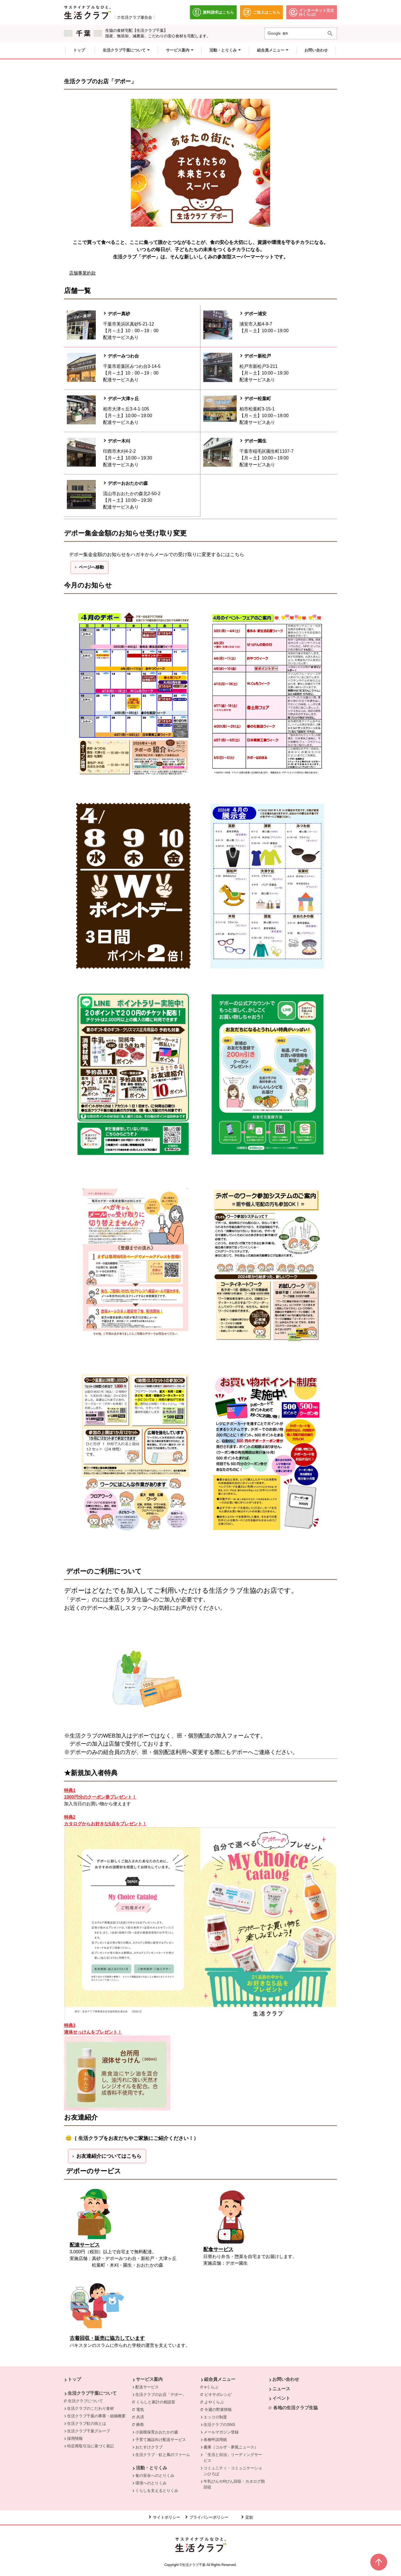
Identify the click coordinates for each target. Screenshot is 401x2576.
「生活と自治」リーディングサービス (233, 2457)
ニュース (281, 2388)
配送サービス (147, 2387)
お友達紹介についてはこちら (108, 2156)
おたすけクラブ (149, 2447)
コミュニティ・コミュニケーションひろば (233, 2471)
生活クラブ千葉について (92, 2393)
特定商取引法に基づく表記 (90, 2446)
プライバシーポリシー (208, 2517)
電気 (141, 2409)
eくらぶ (212, 2386)
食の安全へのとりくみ (154, 2475)
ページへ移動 (91, 567)
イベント (281, 2398)
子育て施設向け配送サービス (160, 2439)
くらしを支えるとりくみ (156, 2490)
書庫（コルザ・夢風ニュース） (231, 2447)
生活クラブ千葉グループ (88, 2431)
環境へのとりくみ (151, 2483)
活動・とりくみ (151, 2467)
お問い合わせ (285, 2379)
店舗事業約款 (82, 273)
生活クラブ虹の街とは (86, 2423)
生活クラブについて (87, 2400)
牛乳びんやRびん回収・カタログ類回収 (234, 2484)
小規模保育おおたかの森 (156, 2432)
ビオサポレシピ (219, 2394)
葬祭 (141, 2424)
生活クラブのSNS (219, 2424)
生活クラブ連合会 (136, 17)
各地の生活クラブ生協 (295, 2407)
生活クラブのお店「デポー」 (160, 2394)
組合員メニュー (219, 2379)
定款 (249, 2517)
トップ (74, 2379)
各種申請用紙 (215, 2439)
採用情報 (75, 2438)
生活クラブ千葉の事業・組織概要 (96, 2416)
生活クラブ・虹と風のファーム (162, 2454)
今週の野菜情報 (219, 2409)
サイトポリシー (166, 2517)
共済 (141, 2416)
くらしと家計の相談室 (157, 2401)
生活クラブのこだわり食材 (90, 2408)
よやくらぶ (215, 2401)
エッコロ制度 (215, 2417)
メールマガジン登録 (221, 2432)
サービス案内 (149, 2379)
